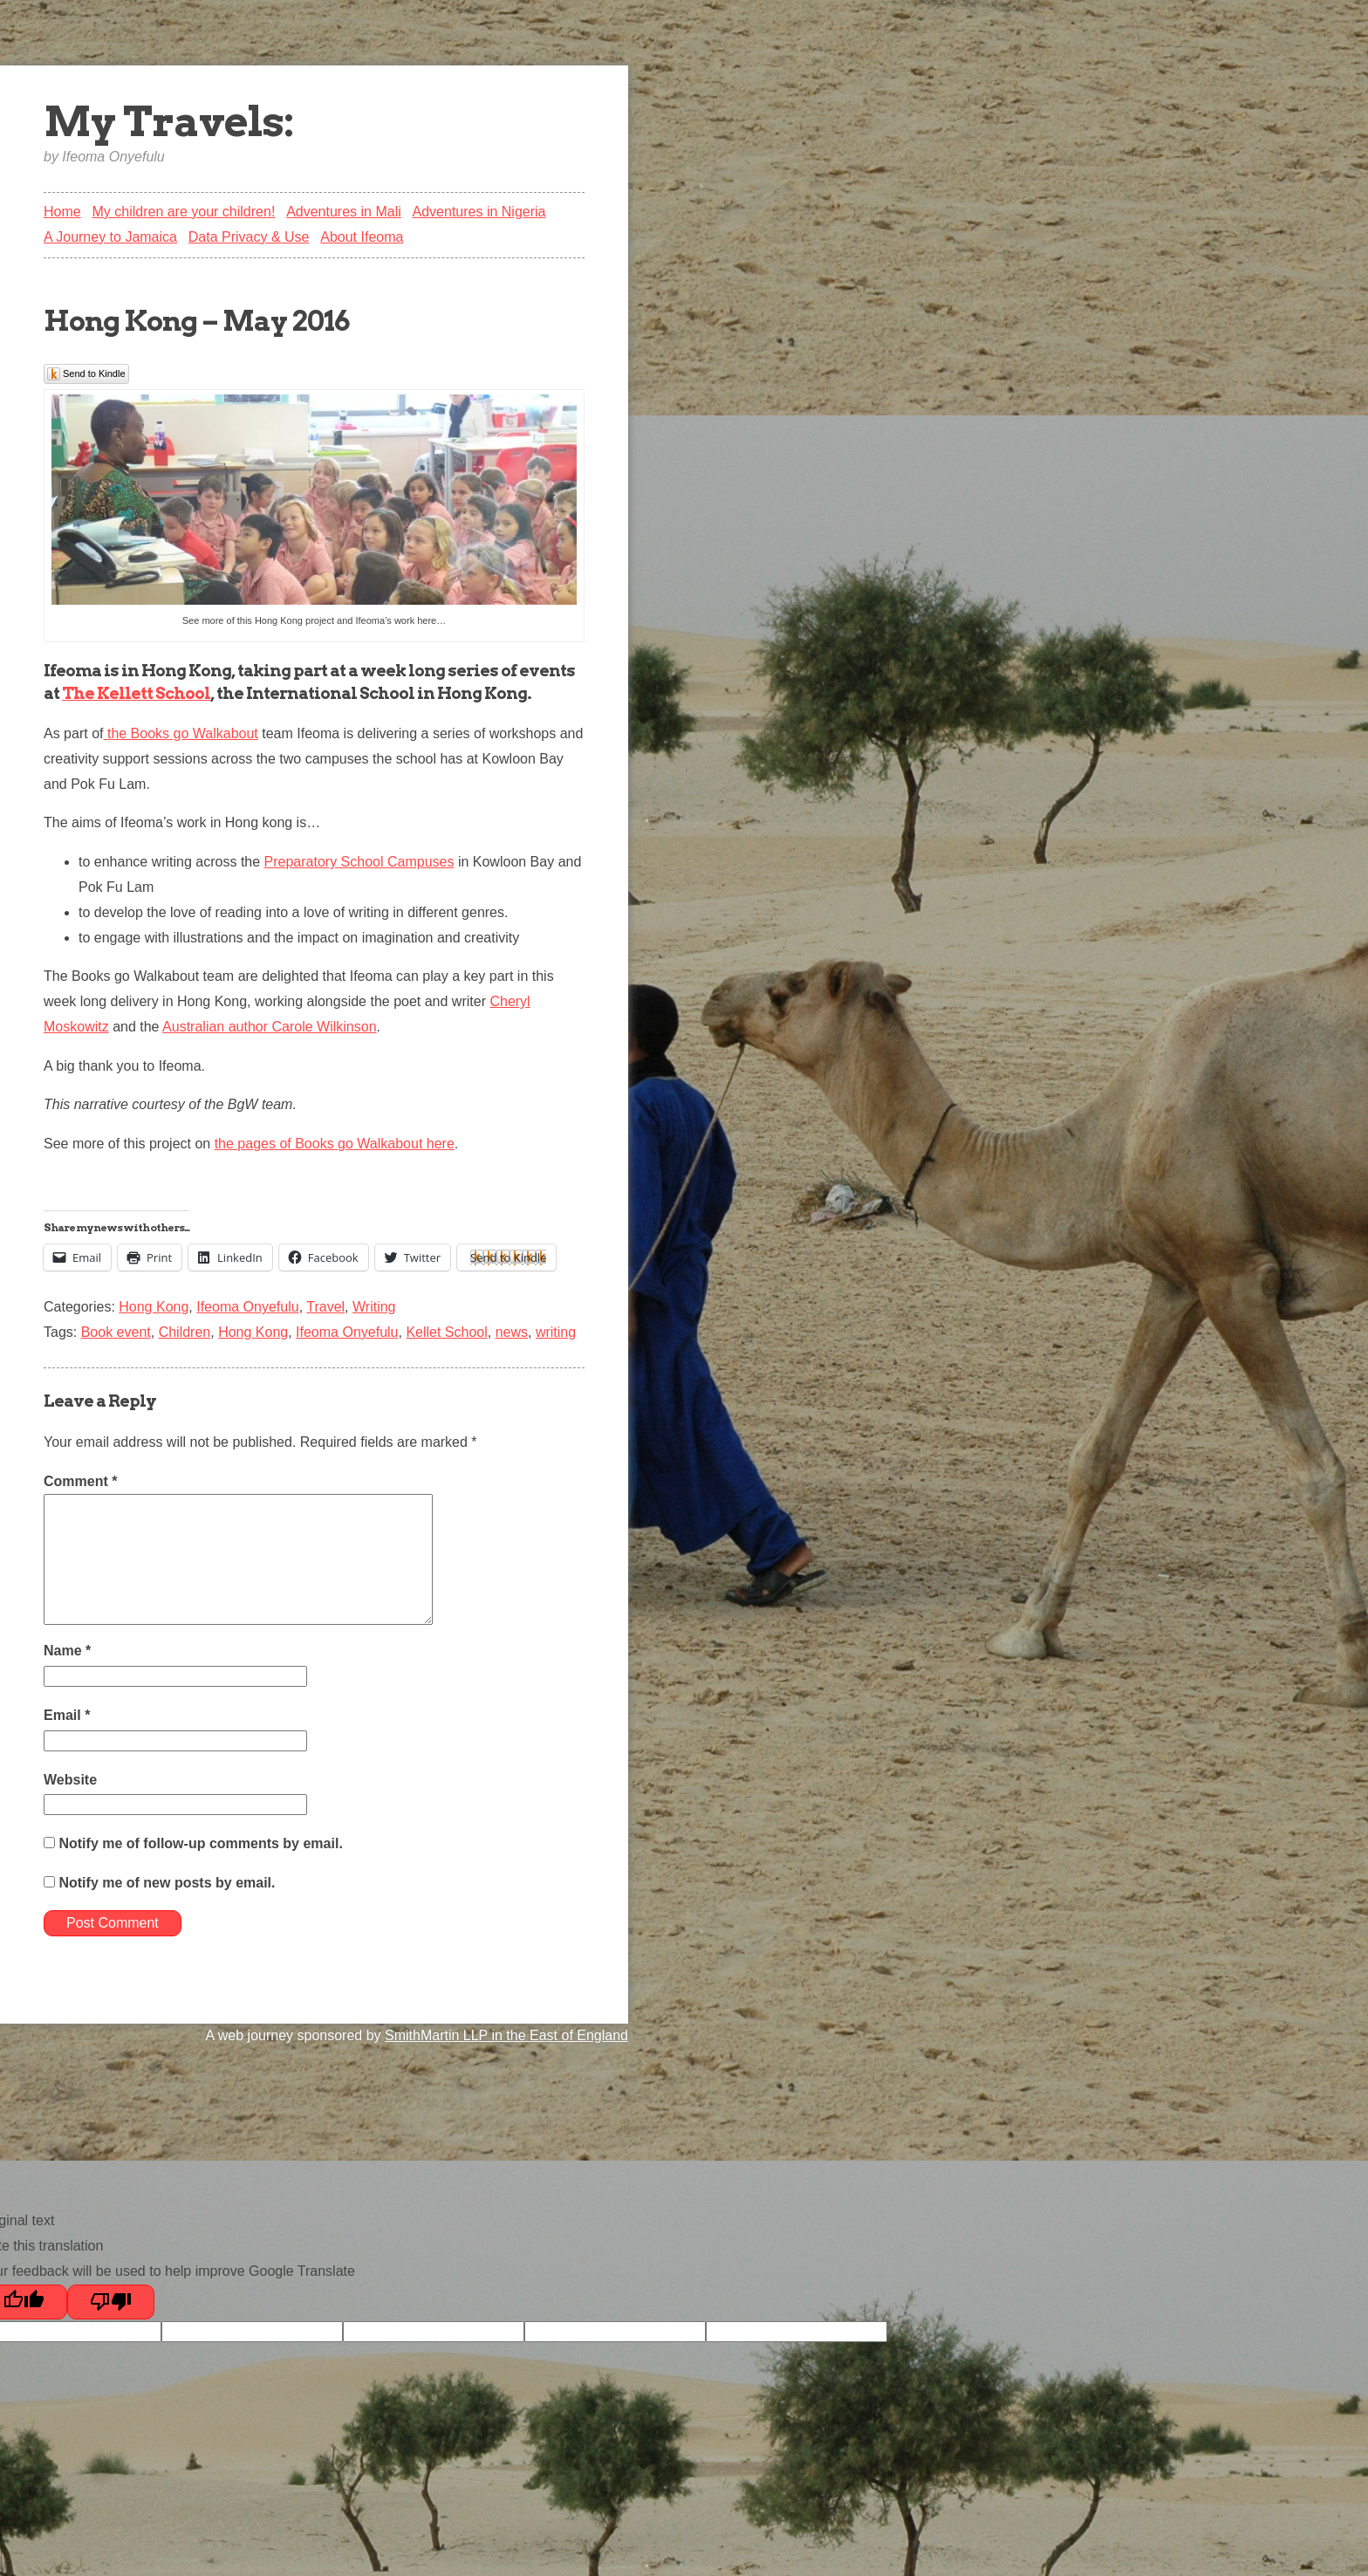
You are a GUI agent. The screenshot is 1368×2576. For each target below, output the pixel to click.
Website (70, 1779)
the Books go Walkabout (180, 733)
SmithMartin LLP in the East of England (506, 2035)
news (512, 1332)
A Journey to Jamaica (110, 237)
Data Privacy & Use (249, 237)
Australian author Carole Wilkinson (269, 1026)
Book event (116, 1332)
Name (67, 1650)
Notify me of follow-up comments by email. (200, 1843)
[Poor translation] (110, 2302)
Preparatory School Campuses (359, 861)
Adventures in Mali (343, 211)
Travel (325, 1306)
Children (185, 1332)
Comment (80, 1481)
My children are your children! (183, 211)
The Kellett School (136, 693)
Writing (374, 1306)
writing (556, 1332)
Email (67, 1715)
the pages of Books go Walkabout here (335, 1143)
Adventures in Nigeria (479, 211)
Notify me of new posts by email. (166, 1882)
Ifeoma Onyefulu (247, 1306)
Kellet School (446, 1332)
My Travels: (169, 121)
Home (62, 211)
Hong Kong (153, 1306)
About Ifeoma (361, 237)
